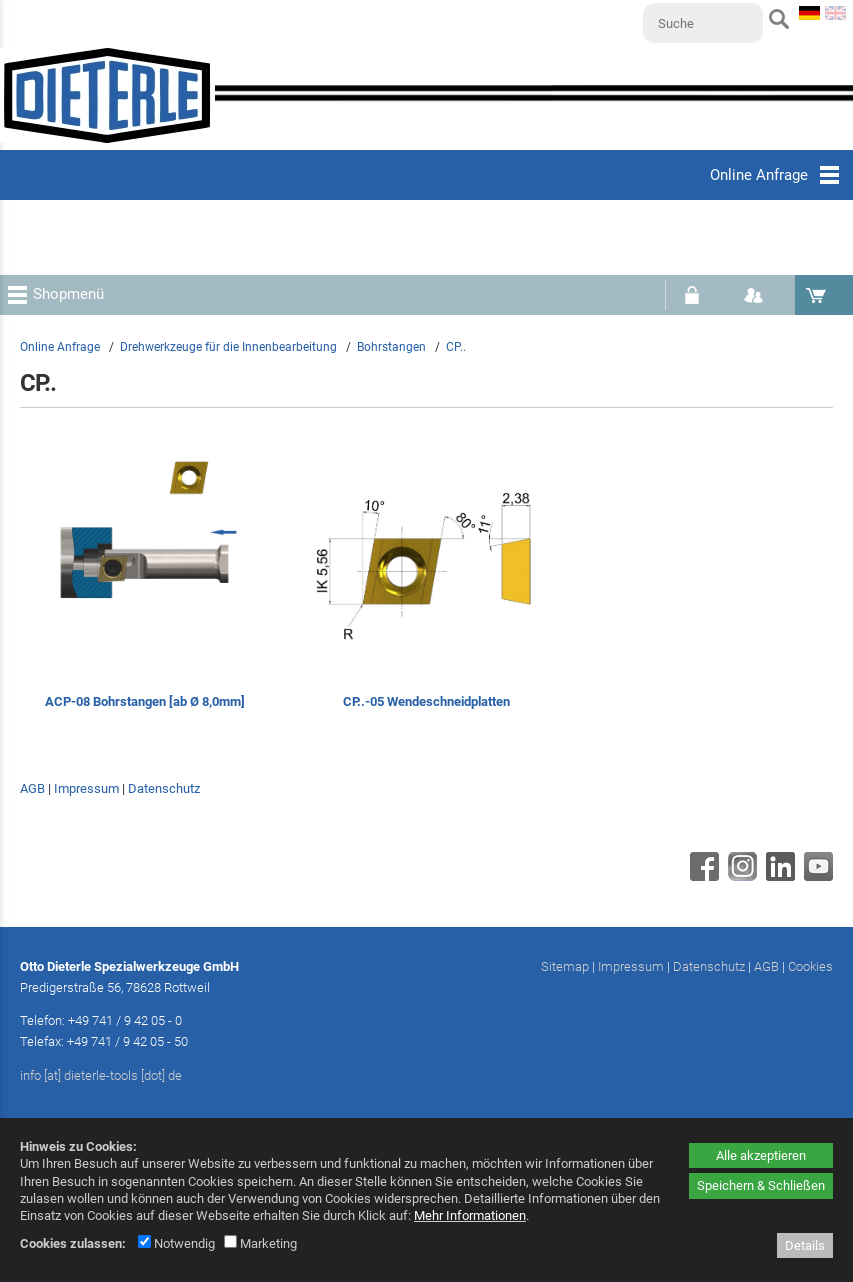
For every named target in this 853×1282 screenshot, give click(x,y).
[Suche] (703, 23)
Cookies (810, 966)
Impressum (86, 788)
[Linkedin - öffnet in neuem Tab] (778, 876)
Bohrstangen (391, 347)
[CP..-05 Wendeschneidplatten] (426, 587)
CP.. (456, 347)
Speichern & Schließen (761, 1185)
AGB (32, 788)
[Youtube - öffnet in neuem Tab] (816, 876)
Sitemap (565, 966)
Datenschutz (164, 788)
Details (805, 1245)
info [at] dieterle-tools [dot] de (101, 1075)
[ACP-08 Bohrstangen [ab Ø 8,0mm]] (144, 587)
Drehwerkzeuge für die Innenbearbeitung (228, 347)
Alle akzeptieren (761, 1155)
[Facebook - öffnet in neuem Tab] (702, 876)
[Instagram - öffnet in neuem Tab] (740, 876)
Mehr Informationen (470, 1215)
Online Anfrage (60, 347)
